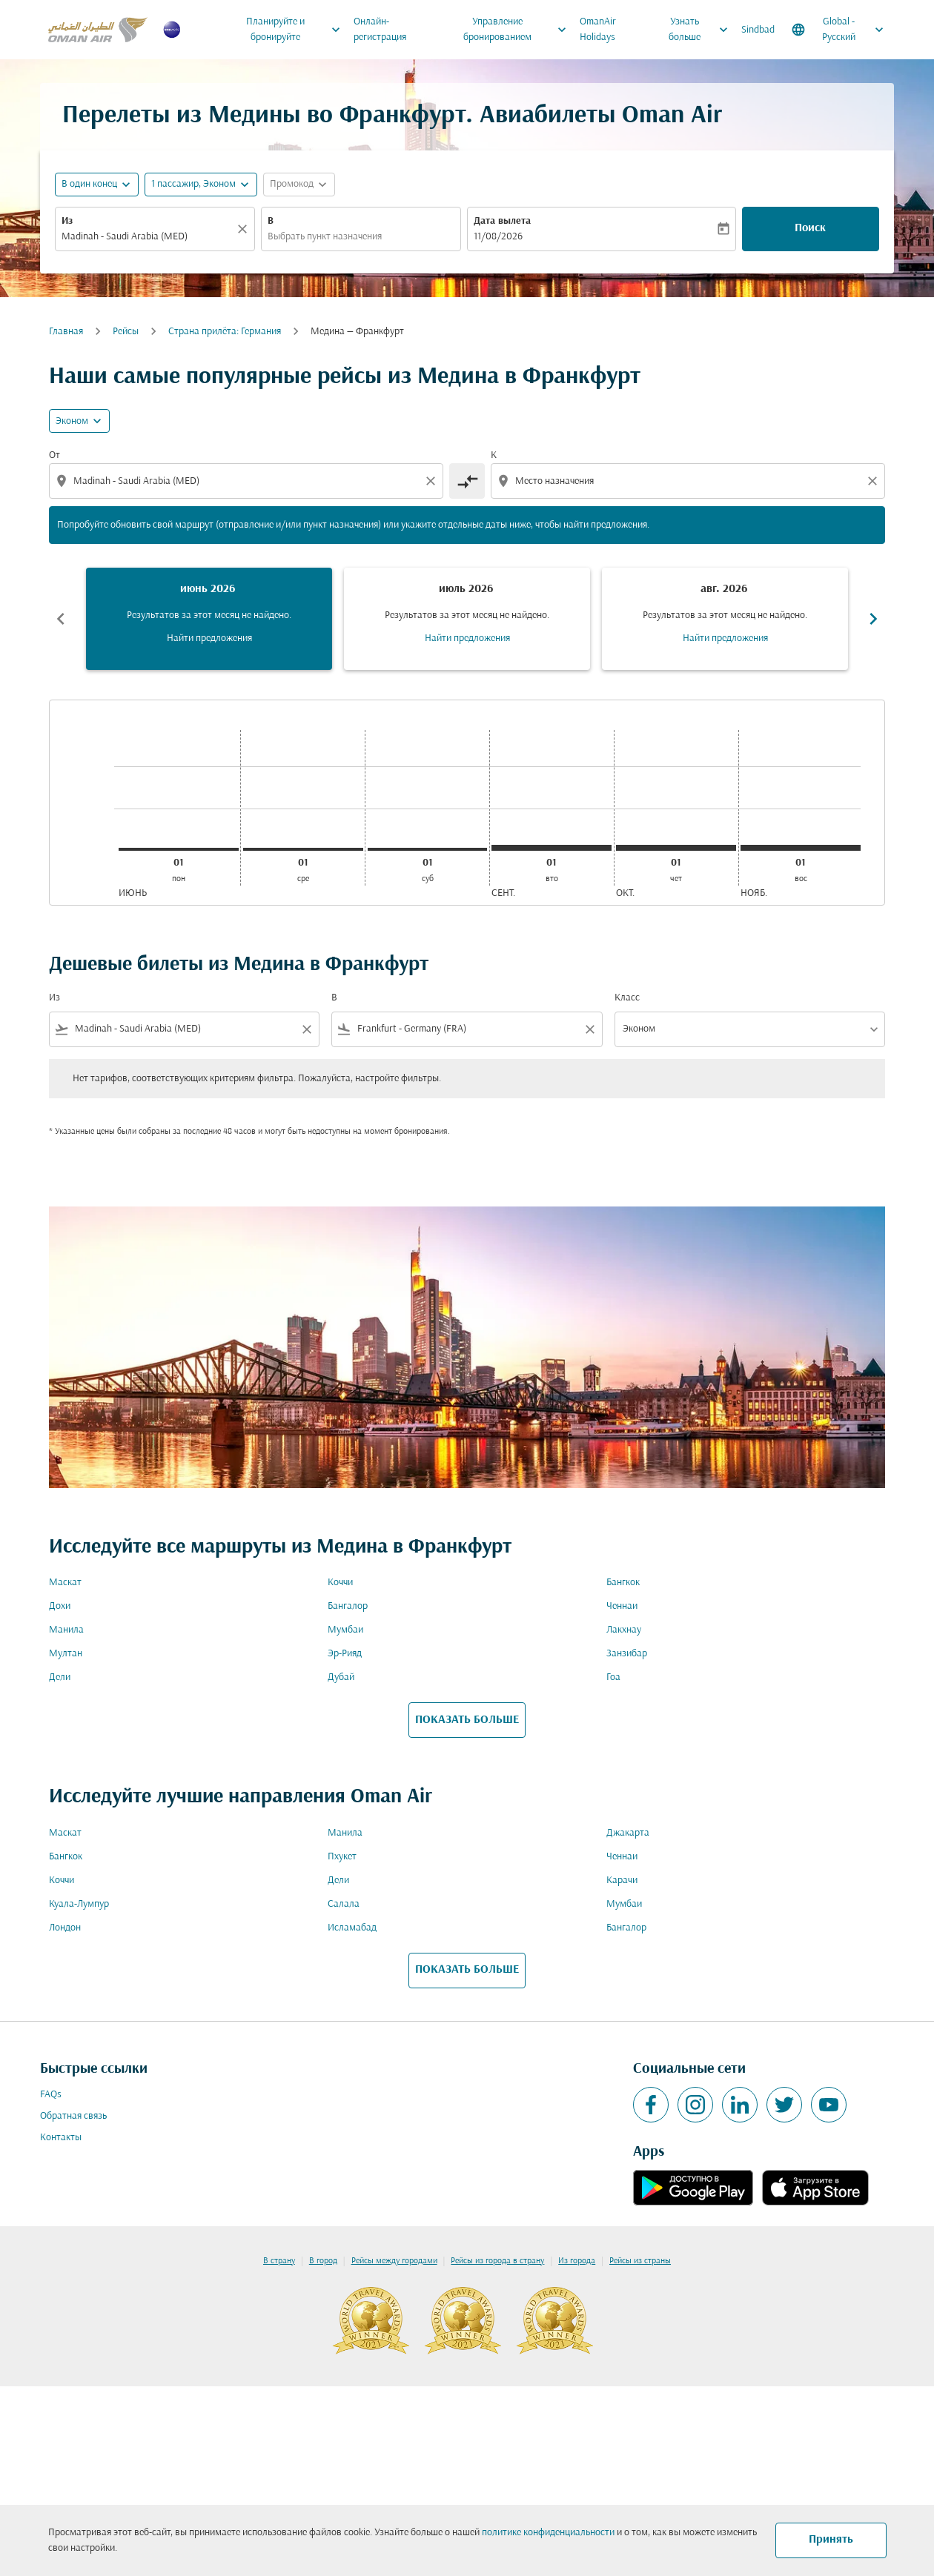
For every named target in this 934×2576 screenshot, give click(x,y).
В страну (279, 2261)
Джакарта (627, 1833)
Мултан (65, 1653)
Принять (831, 2540)
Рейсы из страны (640, 2261)
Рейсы (126, 331)
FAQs (51, 2094)
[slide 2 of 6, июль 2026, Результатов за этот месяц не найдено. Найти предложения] (467, 619)
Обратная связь (73, 2116)
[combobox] (148, 237)
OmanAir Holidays (598, 29)
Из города (576, 2261)
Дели (59, 1677)
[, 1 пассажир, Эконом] (193, 184)
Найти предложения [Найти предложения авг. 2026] (725, 638)
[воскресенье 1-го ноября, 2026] (801, 848)
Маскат (65, 1582)
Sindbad (758, 30)
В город (323, 2261)
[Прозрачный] (244, 229)
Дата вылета (502, 221)
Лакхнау (623, 1630)
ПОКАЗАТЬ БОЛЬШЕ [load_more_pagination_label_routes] (467, 1720)
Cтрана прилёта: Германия (224, 331)
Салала (344, 1904)
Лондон (65, 1927)
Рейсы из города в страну (497, 2261)
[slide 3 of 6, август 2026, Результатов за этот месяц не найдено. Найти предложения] (725, 619)
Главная (66, 331)
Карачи (621, 1880)
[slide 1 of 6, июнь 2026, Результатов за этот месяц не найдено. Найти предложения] (209, 619)
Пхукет (342, 1856)
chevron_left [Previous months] (61, 619)
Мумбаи (345, 1630)
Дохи (59, 1606)
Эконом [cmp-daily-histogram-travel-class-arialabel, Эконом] (72, 421)
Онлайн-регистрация (380, 29)
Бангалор (348, 1606)
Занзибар (626, 1653)
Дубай (341, 1677)
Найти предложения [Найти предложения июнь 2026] (209, 638)
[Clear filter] (306, 1029)
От (54, 455)
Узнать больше (702, 29)
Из (67, 221)
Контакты (61, 2137)
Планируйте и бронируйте (297, 29)
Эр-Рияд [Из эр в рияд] (345, 1653)
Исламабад (352, 1927)
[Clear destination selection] (874, 481)
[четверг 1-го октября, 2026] (676, 848)
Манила (66, 1630)
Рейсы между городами (394, 2261)
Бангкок (623, 1582)
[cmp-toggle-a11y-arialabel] (467, 481)
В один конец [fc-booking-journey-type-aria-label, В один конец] (89, 184)
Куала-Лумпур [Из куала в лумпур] (79, 1904)
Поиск (810, 228)
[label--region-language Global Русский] (838, 29)
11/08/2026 (498, 236)
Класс (627, 997)
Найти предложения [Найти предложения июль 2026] (467, 638)
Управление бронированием (518, 29)
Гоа (613, 1677)
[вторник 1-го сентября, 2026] (551, 848)
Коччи (340, 1582)
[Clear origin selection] (433, 481)
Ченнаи (621, 1606)
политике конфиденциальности (548, 2532)
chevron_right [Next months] (873, 619)
